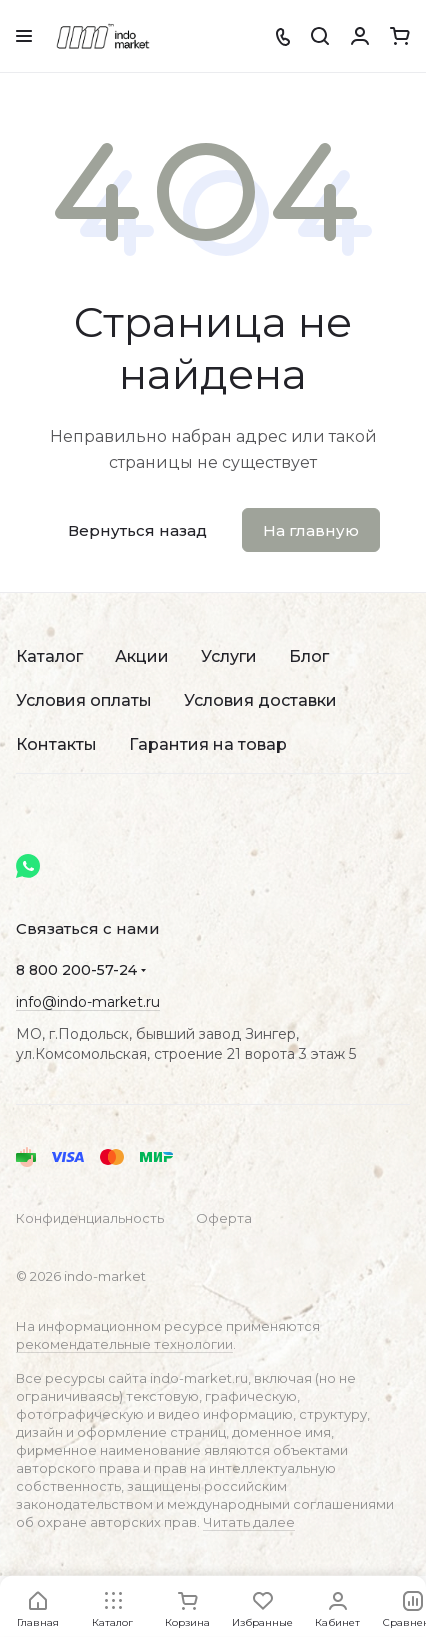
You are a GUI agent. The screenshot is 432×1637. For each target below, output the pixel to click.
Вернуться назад (137, 530)
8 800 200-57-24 (76, 970)
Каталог (49, 656)
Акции (142, 656)
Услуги (229, 656)
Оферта (224, 1218)
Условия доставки (260, 700)
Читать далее (249, 1522)
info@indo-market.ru (88, 1002)
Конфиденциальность (90, 1218)
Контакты (56, 744)
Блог (309, 656)
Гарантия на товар (208, 744)
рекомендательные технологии (124, 1344)
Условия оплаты (84, 700)
